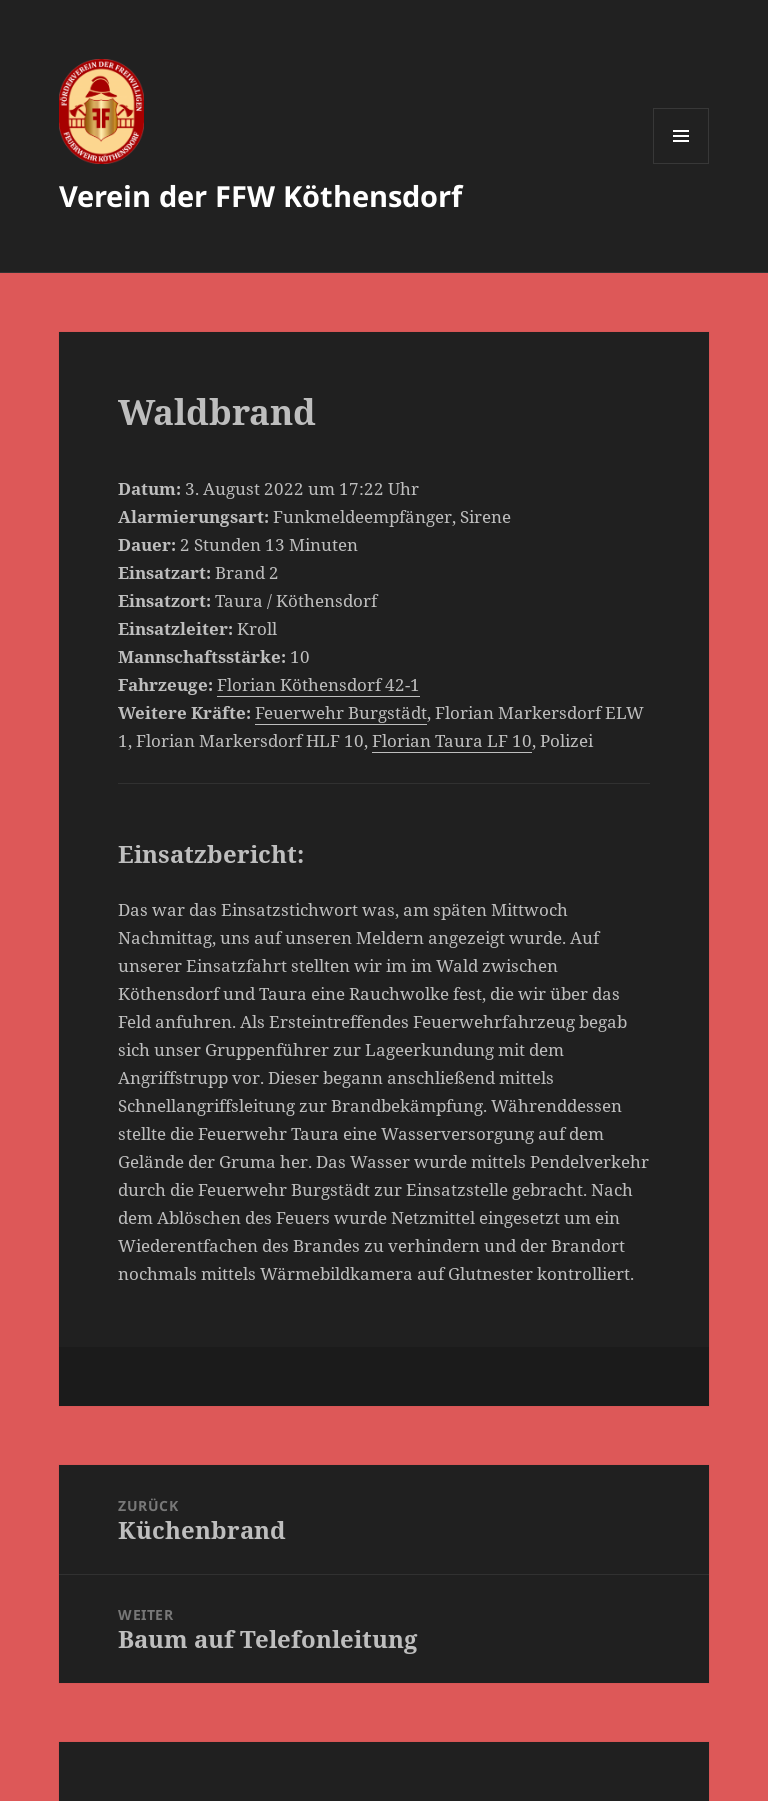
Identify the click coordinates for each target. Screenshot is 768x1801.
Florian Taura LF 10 (452, 740)
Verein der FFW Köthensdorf (260, 195)
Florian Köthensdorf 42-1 (318, 684)
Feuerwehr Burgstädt (341, 712)
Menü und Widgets (681, 163)
